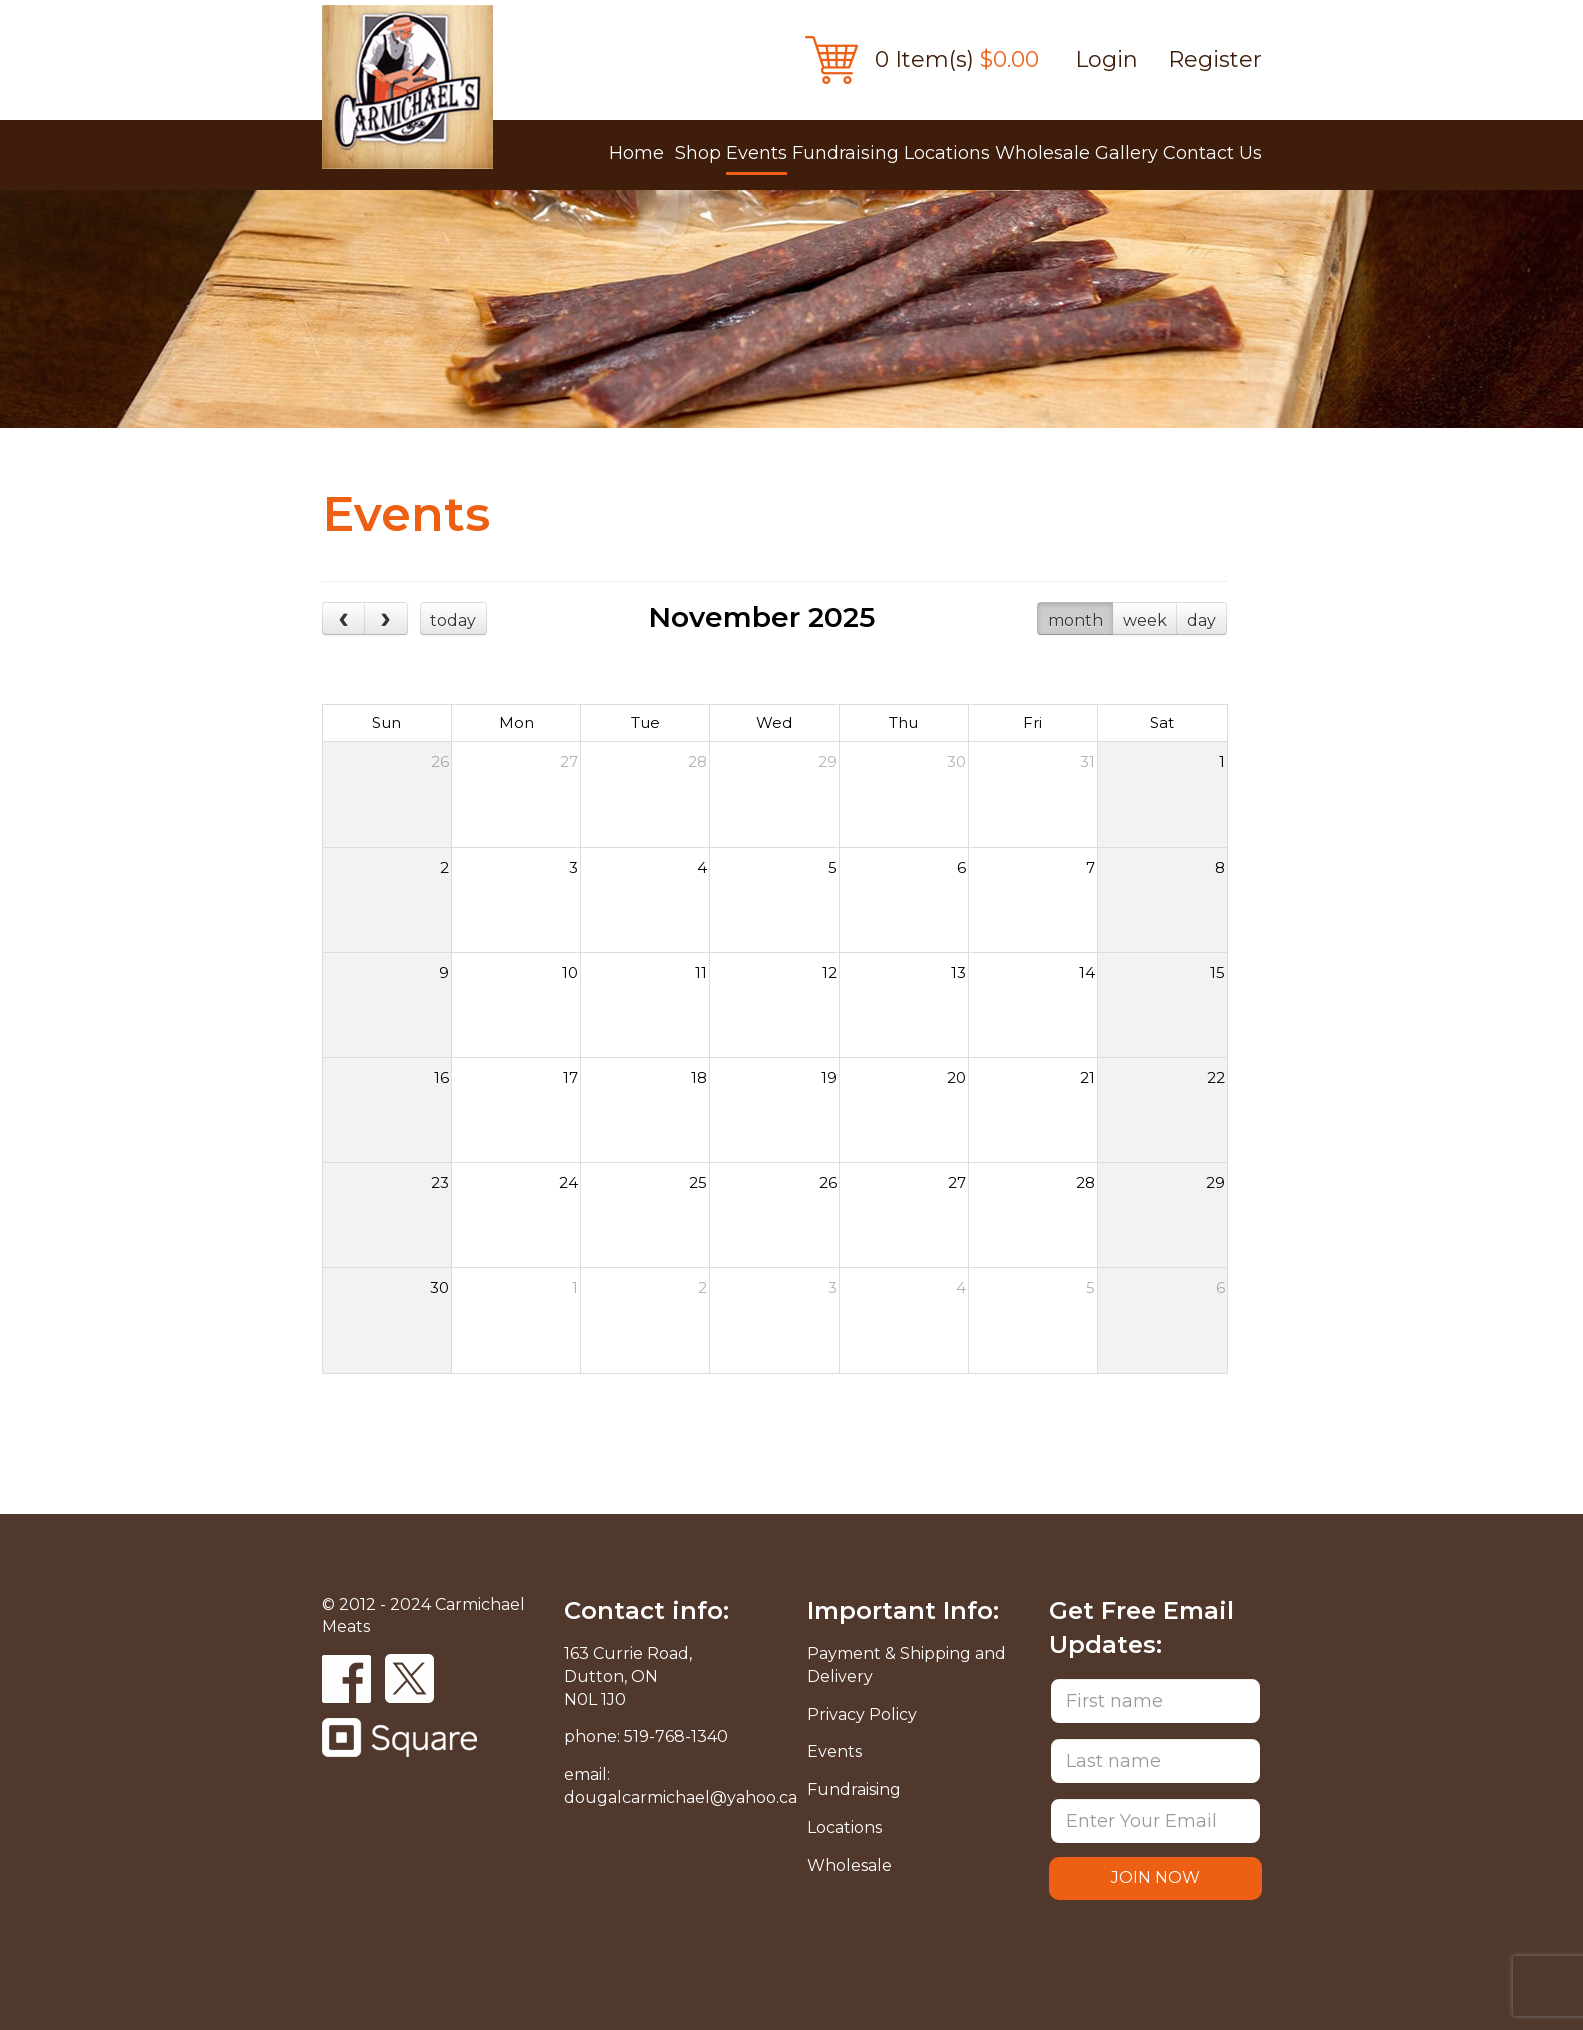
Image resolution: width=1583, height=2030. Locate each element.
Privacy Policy (862, 1714)
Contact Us (1212, 153)
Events (756, 153)
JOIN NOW (1155, 1877)
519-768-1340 (676, 1736)
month (1075, 620)
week (1145, 620)
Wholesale (1042, 153)
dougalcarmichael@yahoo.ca (680, 1797)
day (1201, 620)
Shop (698, 153)
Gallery (1126, 153)
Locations (947, 153)
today (453, 620)
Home (636, 153)
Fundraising (845, 153)
